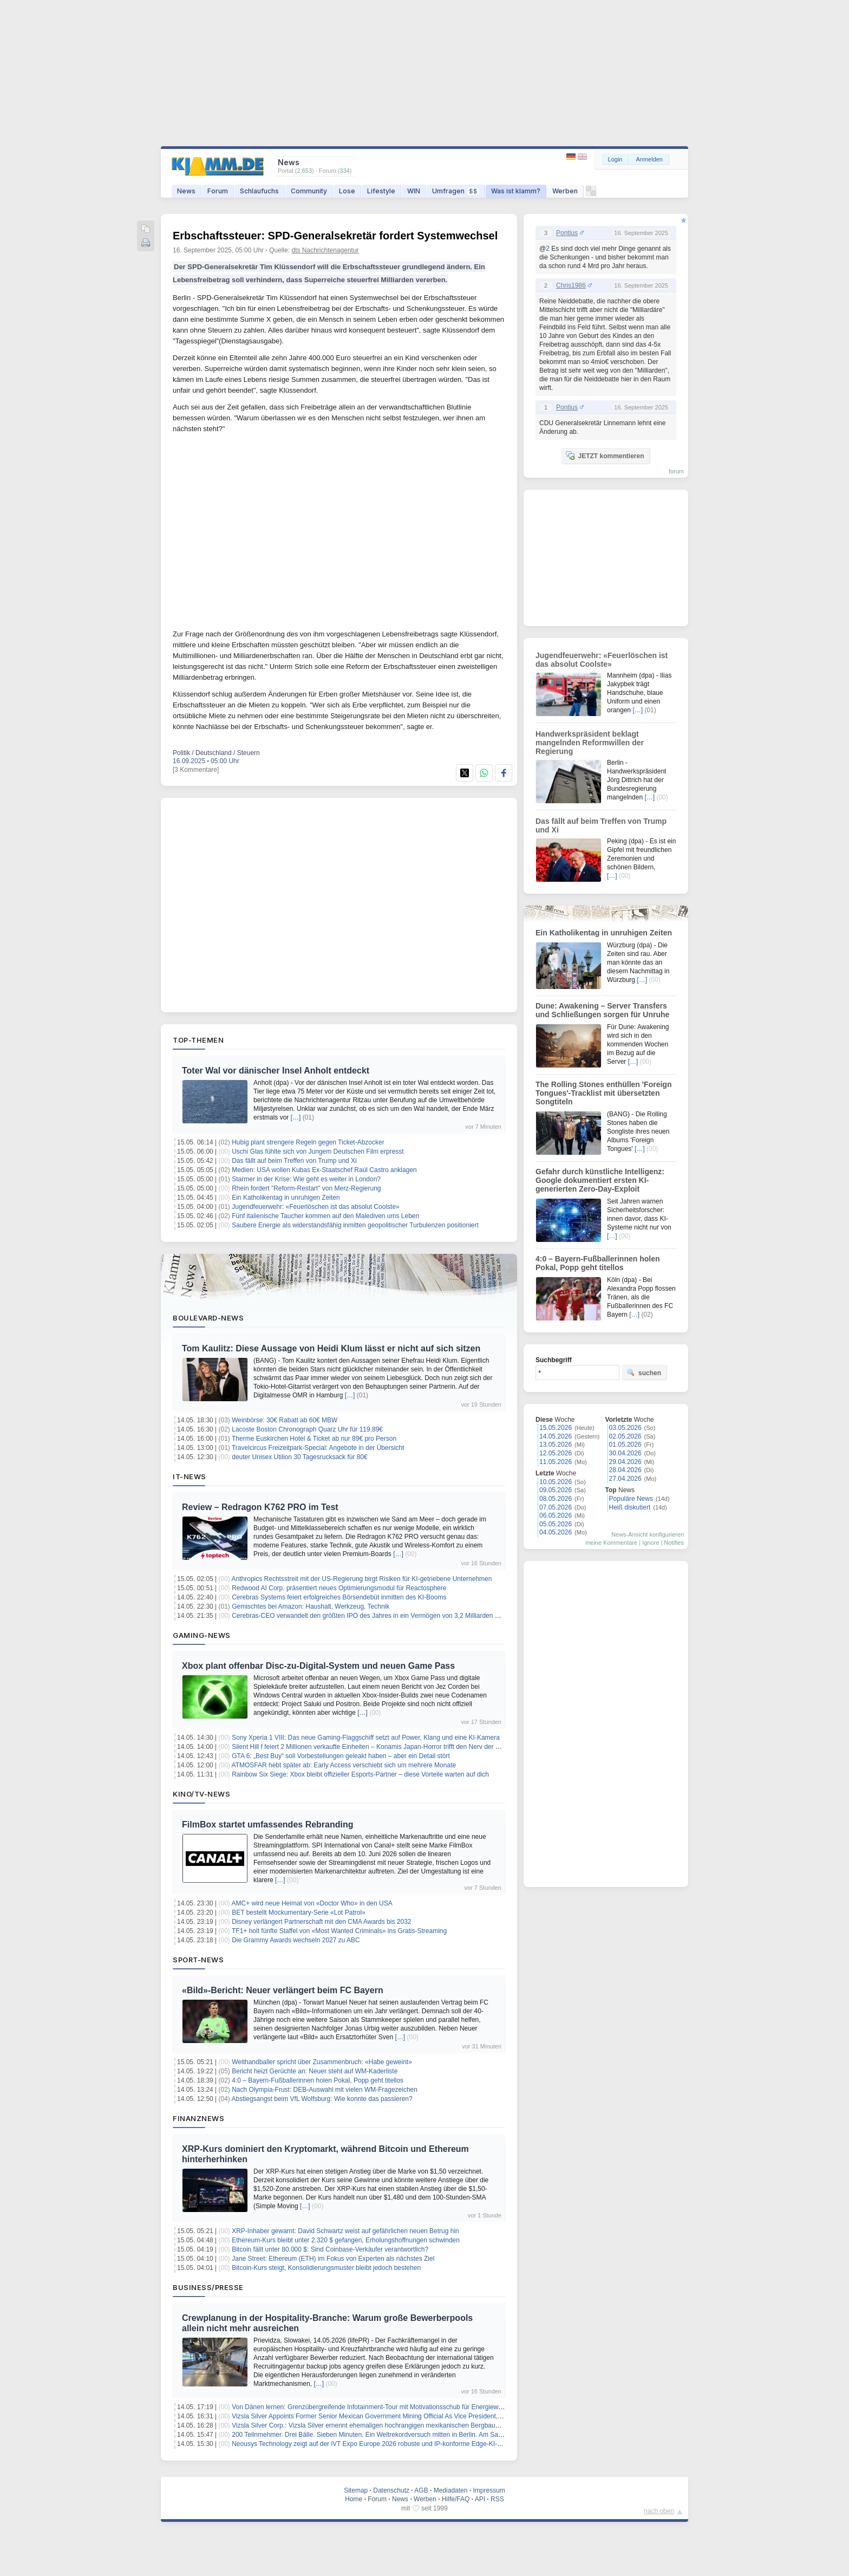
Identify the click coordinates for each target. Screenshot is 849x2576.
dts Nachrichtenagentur (325, 250)
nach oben (659, 2511)
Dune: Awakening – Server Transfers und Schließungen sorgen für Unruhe (602, 1010)
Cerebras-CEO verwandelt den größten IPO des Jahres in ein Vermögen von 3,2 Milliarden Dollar (372, 1615)
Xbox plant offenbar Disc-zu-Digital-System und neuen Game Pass (318, 1665)
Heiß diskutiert (630, 1507)
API (480, 2499)
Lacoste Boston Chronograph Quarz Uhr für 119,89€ (307, 1429)
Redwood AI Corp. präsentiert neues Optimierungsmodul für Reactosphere (339, 1588)
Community (309, 191)
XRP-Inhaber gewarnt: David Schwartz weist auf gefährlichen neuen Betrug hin (345, 2231)
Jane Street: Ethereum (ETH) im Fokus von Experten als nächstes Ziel (333, 2258)
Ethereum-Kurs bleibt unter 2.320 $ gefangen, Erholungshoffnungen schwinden (346, 2240)
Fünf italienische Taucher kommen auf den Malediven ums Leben (325, 1216)
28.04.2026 (625, 1470)
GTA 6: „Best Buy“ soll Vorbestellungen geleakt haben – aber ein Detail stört (341, 1756)
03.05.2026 (625, 1428)
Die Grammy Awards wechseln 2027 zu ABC (296, 1940)
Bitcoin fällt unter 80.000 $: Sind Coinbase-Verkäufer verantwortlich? (330, 2249)
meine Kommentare (611, 1542)
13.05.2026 (555, 1444)
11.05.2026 (555, 1462)
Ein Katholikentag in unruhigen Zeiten (285, 1197)
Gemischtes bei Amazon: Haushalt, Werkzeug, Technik (310, 1606)
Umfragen (455, 191)
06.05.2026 (555, 1515)
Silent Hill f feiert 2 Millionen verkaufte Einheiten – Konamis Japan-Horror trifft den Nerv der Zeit (369, 1747)
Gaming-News (202, 1635)
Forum (217, 191)
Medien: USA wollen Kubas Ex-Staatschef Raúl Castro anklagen (324, 1170)
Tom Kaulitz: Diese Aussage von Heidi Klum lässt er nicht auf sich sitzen (331, 1348)
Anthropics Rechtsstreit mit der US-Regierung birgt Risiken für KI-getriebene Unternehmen (362, 1579)
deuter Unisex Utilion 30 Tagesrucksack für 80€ (300, 1457)
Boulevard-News (208, 1317)
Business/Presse (208, 2287)
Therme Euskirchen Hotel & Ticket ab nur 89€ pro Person (314, 1438)
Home (353, 2499)
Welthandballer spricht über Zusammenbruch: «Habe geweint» (322, 2062)
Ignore (650, 1542)
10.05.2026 (555, 1482)
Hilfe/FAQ (455, 2499)
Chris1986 (571, 285)
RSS (497, 2499)
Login (615, 159)
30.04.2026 (625, 1453)
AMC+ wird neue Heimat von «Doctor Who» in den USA (312, 1903)
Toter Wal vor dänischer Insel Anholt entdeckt (275, 1070)
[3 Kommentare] (196, 769)
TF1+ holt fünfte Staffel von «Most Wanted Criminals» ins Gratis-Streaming (339, 1931)
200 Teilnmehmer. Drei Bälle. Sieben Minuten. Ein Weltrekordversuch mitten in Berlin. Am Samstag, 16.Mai (385, 2434)
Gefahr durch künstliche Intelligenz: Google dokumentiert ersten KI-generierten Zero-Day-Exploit (599, 1180)
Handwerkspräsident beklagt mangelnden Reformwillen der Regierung (589, 743)
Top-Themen (198, 1040)
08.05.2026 (555, 1498)
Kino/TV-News (201, 1794)
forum (676, 471)
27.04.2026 (625, 1478)
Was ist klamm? (515, 191)
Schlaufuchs (259, 191)
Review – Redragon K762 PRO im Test (260, 1507)
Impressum (489, 2490)
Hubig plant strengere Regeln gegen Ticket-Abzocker (308, 1142)
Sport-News (198, 1959)
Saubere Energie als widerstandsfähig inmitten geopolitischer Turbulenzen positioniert (355, 1225)
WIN (413, 191)
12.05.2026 (555, 1453)
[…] (296, 1117)
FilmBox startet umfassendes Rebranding (268, 1824)
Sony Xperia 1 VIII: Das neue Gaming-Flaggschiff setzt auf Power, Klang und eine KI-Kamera (366, 1737)
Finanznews (198, 2118)
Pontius (567, 233)
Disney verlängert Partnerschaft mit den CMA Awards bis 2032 (321, 1922)
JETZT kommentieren (605, 455)
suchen (643, 1372)
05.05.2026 (555, 1524)
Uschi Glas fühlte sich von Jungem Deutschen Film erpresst (317, 1151)
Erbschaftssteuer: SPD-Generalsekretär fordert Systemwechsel (335, 236)
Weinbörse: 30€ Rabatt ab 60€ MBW (284, 1420)
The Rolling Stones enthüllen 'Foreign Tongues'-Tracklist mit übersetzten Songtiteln (603, 1093)
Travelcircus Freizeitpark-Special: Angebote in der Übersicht (318, 1448)
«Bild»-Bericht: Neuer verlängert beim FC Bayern (282, 1990)
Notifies (674, 1542)
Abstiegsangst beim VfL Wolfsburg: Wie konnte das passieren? (322, 2099)
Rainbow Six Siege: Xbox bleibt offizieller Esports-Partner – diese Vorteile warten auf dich (360, 1774)
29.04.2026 (625, 1462)
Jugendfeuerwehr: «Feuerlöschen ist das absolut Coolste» (316, 1207)
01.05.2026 (625, 1444)
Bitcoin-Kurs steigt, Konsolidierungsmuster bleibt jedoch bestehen (326, 2268)
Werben (565, 191)
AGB (421, 2490)
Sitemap (356, 2490)
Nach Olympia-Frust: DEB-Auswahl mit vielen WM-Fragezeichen (324, 2089)
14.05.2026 (555, 1436)
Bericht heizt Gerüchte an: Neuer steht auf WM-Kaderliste (314, 2071)
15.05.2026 (555, 1428)
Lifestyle (381, 191)
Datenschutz (391, 2490)
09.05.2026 (555, 1490)
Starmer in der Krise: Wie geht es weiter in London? (306, 1179)
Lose (347, 191)
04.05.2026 (555, 1532)
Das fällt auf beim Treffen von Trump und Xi (294, 1161)
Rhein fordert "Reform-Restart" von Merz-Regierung (306, 1188)
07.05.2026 (555, 1507)
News (186, 191)
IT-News (189, 1476)
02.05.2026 (625, 1436)
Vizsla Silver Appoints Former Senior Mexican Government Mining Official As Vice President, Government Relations (398, 2416)
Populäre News (631, 1498)
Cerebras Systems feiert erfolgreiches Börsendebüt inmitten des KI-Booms (339, 1597)
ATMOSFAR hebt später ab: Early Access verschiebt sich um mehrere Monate (344, 1765)
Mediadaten (451, 2490)
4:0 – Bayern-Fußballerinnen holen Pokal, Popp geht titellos (317, 2080)
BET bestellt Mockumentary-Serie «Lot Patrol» (298, 1912)
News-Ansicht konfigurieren (647, 1534)
